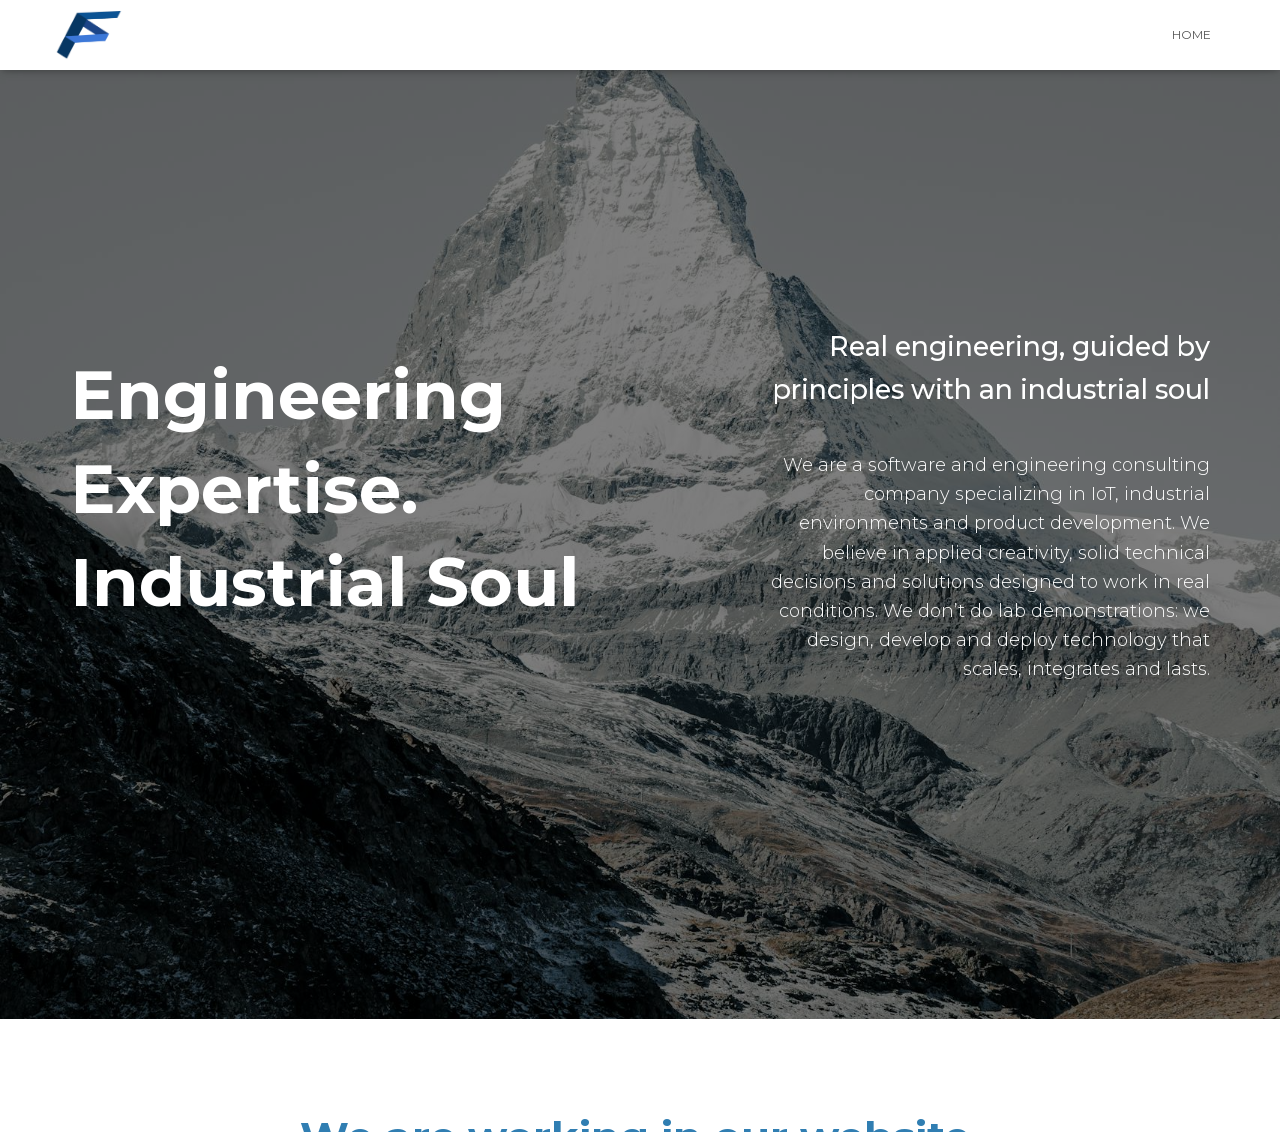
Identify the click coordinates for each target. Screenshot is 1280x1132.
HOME (1191, 34)
